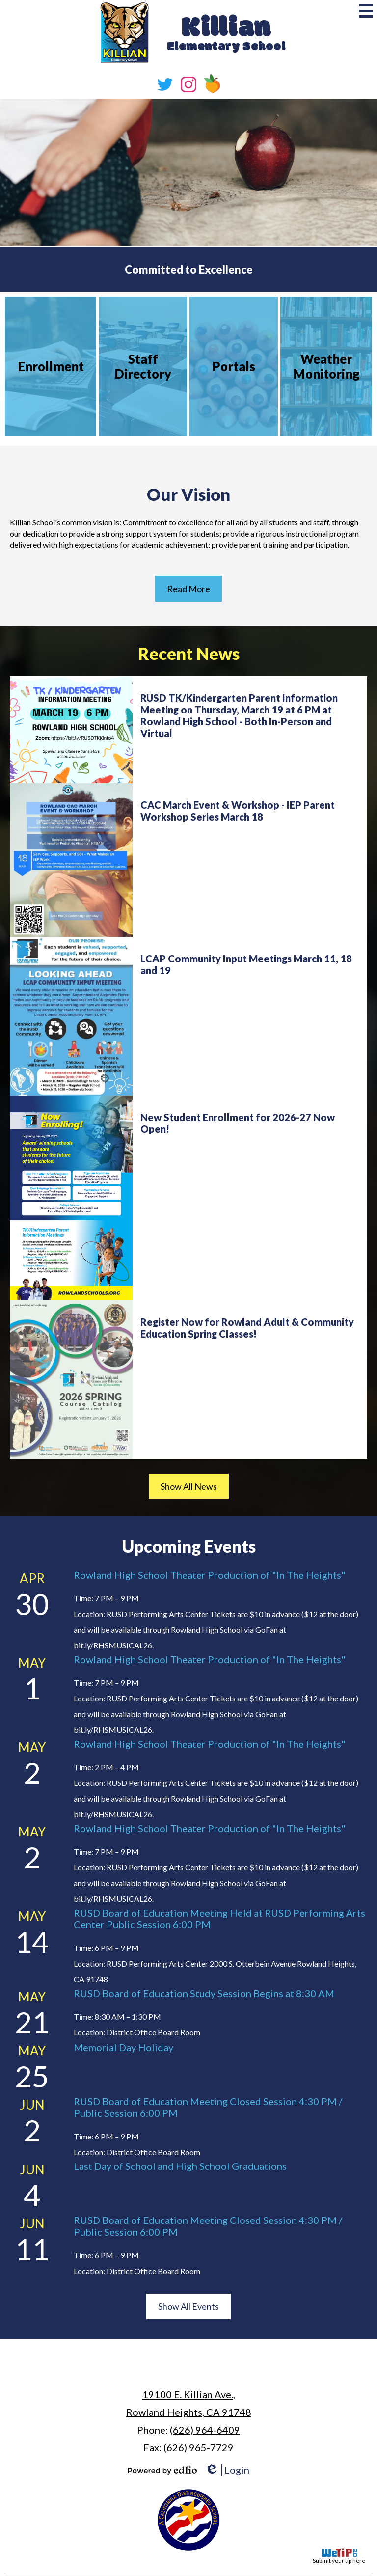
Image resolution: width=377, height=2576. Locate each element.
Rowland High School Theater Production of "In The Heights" (210, 1575)
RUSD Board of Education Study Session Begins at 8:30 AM (204, 1993)
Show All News (189, 1486)
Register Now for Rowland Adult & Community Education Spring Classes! (247, 1328)
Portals (233, 366)
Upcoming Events (189, 1546)
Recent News (189, 653)
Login (227, 2470)
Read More (188, 588)
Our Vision (188, 494)
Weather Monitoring (326, 366)
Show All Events (188, 2306)
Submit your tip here (339, 2556)
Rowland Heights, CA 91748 (188, 2401)
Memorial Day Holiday (123, 2047)
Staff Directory (142, 366)
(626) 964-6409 (205, 2430)
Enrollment (51, 366)
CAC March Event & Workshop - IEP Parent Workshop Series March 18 (237, 810)
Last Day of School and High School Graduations (180, 2166)
